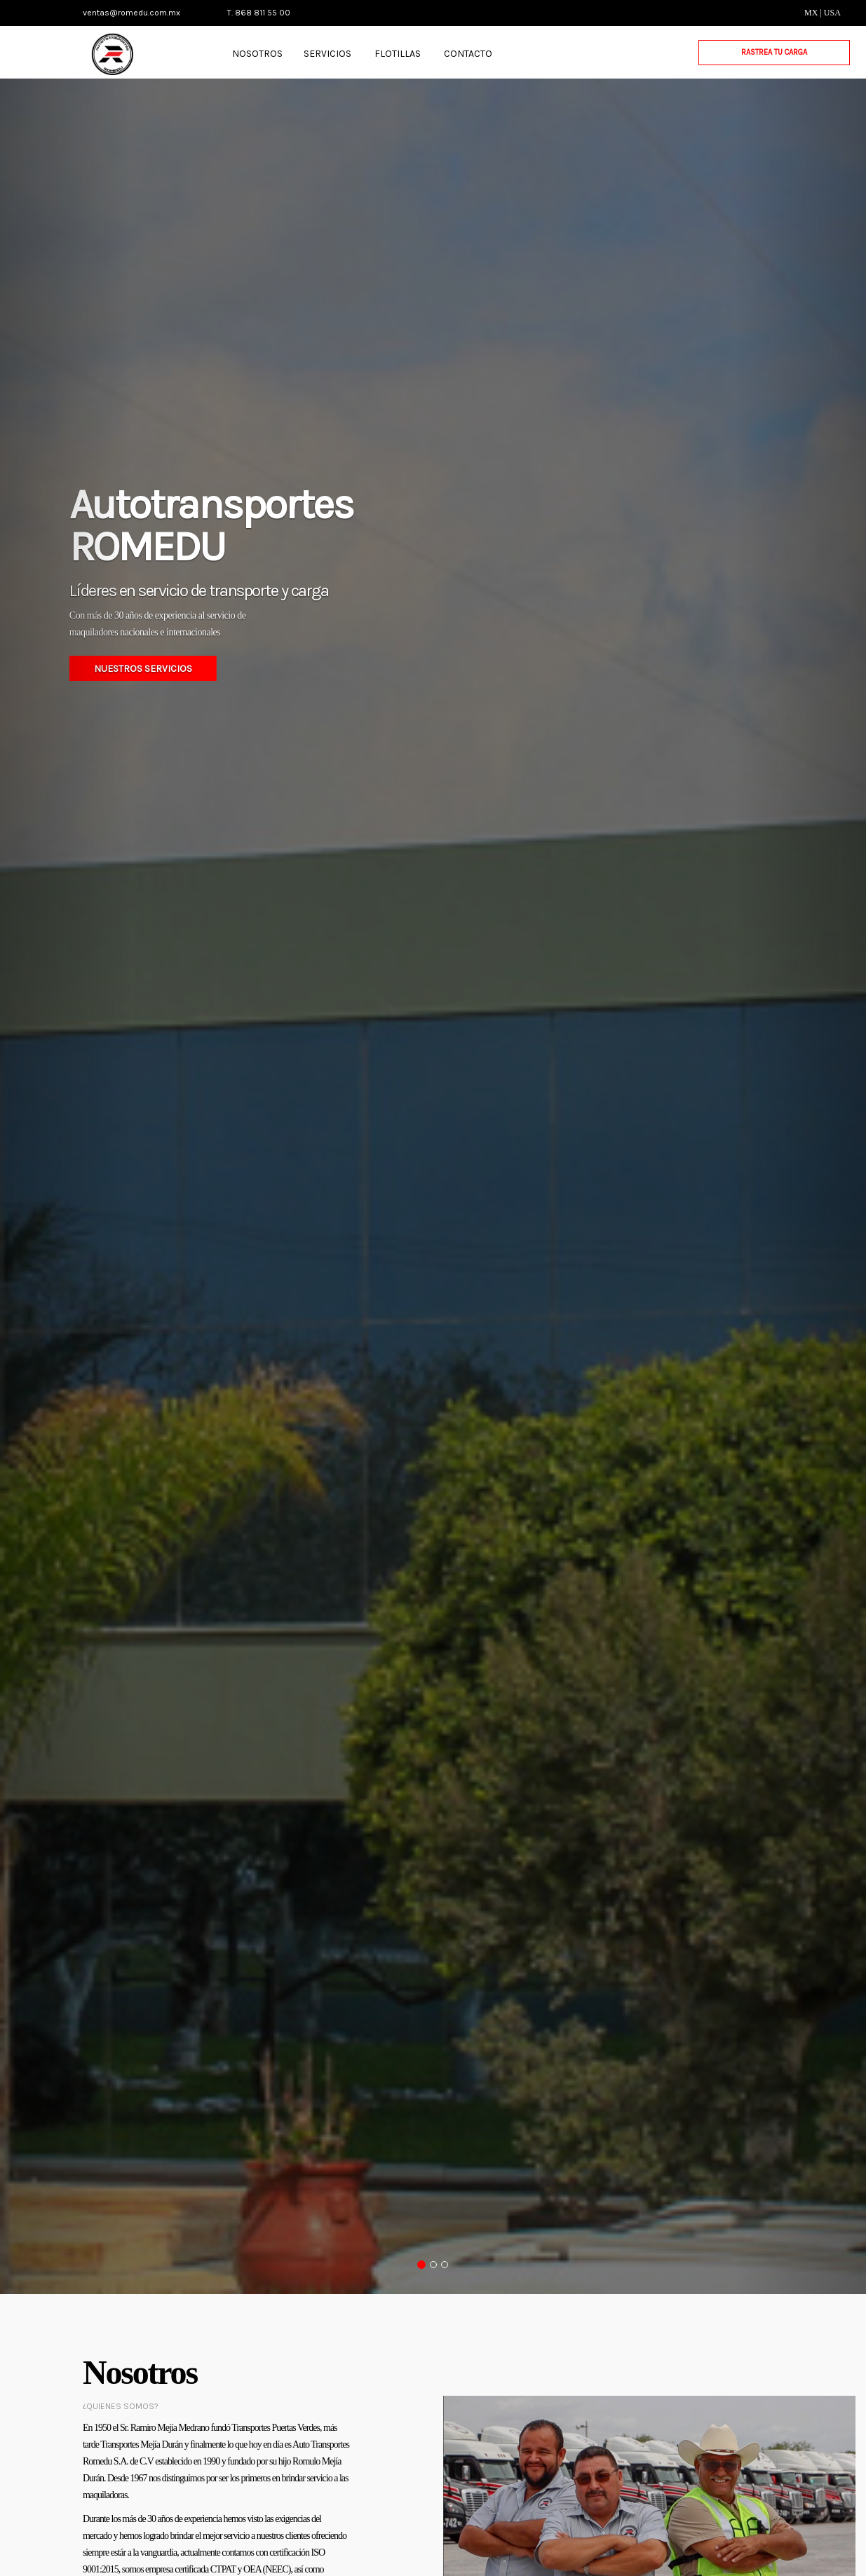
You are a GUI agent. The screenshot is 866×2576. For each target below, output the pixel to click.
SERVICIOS (327, 54)
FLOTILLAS (397, 54)
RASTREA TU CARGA (774, 52)
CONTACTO (468, 54)
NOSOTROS (257, 54)
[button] (65, 1186)
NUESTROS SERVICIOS (143, 669)
